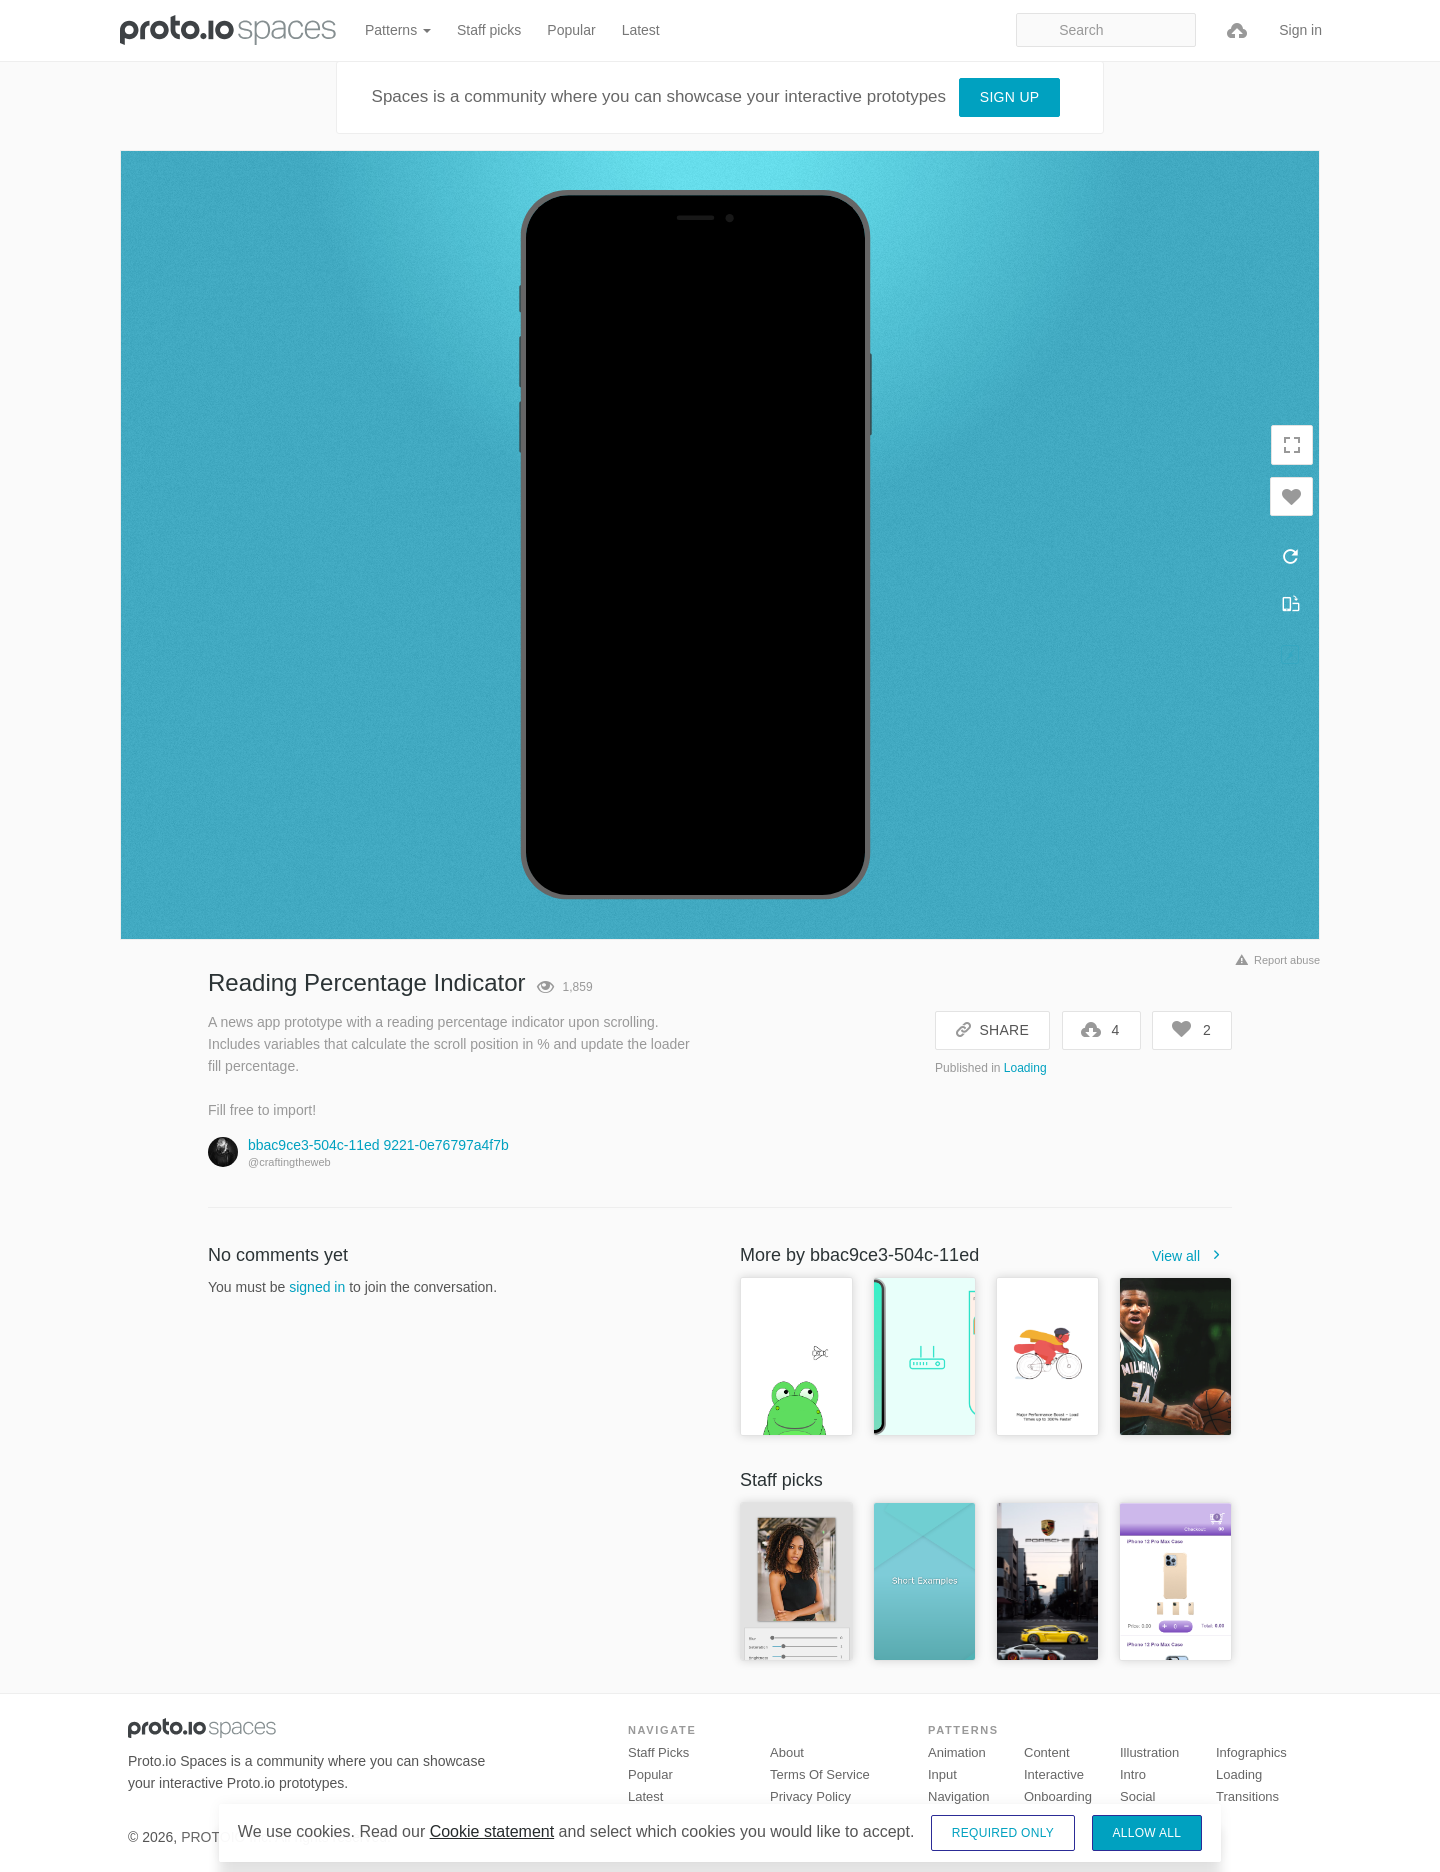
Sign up (1010, 97)
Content (1047, 1752)
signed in (317, 1287)
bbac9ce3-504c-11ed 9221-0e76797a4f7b (378, 1145)
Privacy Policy (810, 1796)
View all (1192, 1256)
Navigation (958, 1796)
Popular (571, 30)
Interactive (1054, 1774)
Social (1137, 1796)
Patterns (398, 30)
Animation (957, 1752)
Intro (1133, 1774)
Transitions (1247, 1796)
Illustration (1149, 1752)
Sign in (1300, 30)
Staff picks (489, 30)
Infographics (1251, 1752)
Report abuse (1274, 960)
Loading (1025, 1068)
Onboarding (1058, 1796)
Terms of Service (820, 1774)
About (787, 1752)
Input (942, 1774)
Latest (641, 30)
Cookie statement (492, 1831)
